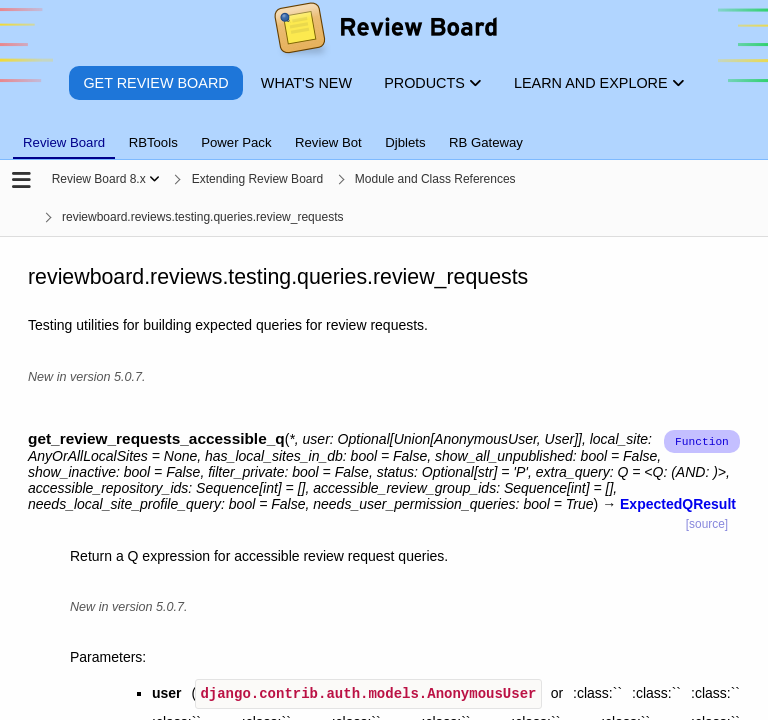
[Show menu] (154, 179)
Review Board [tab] (64, 142)
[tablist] (384, 131)
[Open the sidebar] (21, 181)
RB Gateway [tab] (486, 142)
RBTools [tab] (153, 142)
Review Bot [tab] (328, 142)
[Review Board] (384, 32)
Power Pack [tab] (236, 142)
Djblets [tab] (405, 142)
